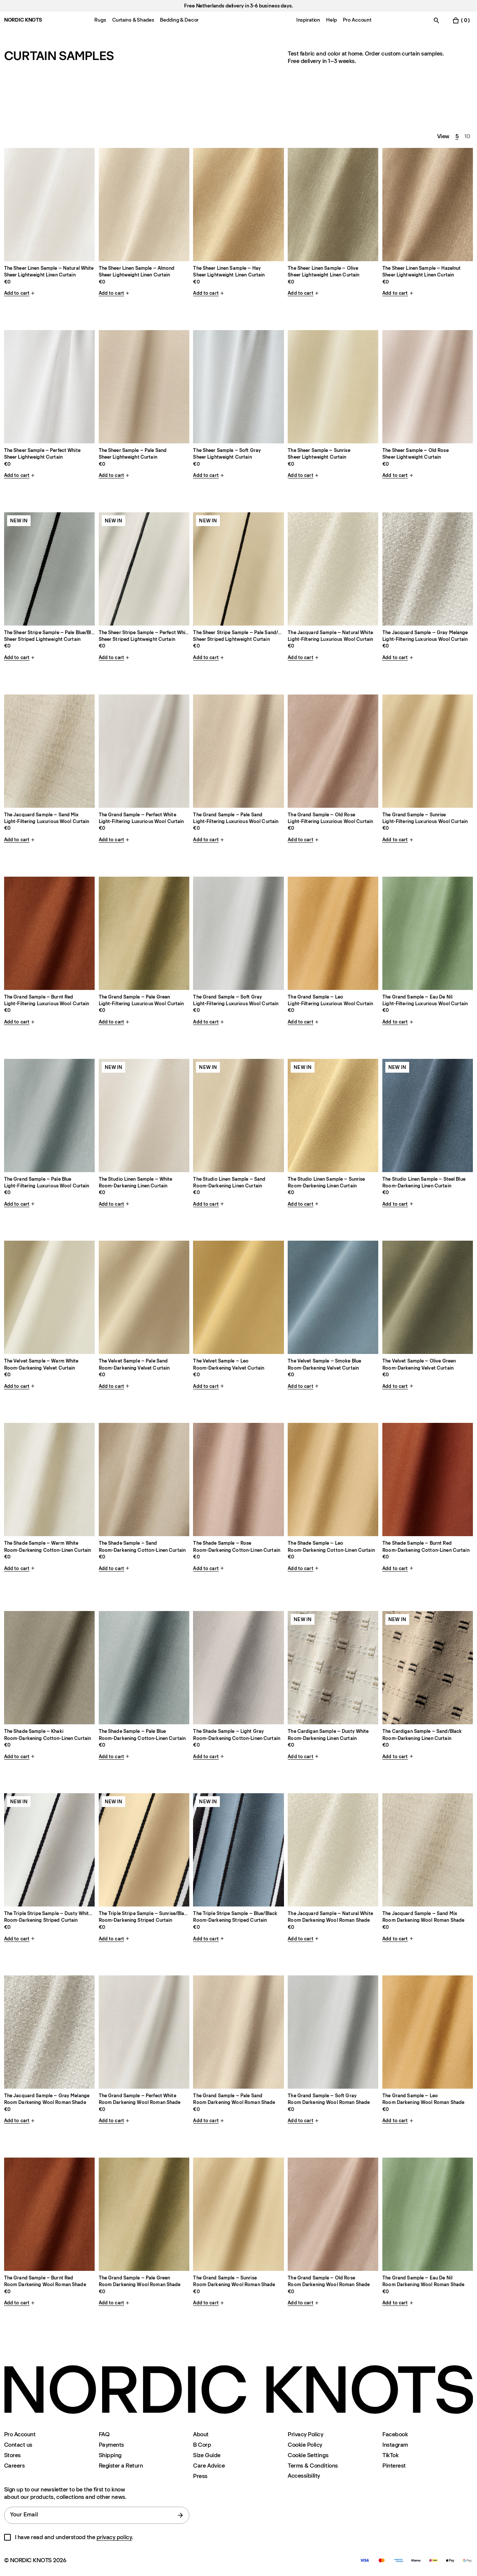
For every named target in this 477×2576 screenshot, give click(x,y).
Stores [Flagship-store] (12, 2455)
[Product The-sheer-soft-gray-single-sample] (238, 386)
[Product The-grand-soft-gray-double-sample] (238, 933)
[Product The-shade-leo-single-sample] (333, 1479)
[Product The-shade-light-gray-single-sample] (238, 1667)
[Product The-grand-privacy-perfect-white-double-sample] (144, 2032)
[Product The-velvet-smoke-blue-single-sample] (333, 1297)
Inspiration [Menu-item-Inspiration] (308, 20)
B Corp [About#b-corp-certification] (202, 2444)
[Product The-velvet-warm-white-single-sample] (49, 1297)
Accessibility (304, 2476)
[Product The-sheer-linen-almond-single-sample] (144, 204)
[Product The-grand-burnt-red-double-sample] (49, 933)
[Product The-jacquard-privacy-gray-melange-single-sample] (49, 2032)
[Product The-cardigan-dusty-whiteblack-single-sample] (333, 1667)
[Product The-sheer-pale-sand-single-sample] (144, 386)
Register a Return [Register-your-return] (121, 2465)
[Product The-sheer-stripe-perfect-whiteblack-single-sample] (144, 569)
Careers (14, 2465)
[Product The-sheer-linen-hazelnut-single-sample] (427, 204)
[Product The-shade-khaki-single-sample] (49, 1667)
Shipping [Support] (110, 2455)
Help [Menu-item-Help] (331, 20)
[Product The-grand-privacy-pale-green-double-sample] (144, 2214)
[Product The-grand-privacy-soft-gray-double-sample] (333, 2032)
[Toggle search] (436, 20)
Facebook (395, 2434)
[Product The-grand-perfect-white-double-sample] (144, 751)
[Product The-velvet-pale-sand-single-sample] (144, 1297)
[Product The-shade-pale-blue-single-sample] (144, 1667)
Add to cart (19, 293)
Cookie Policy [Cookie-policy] (305, 2444)
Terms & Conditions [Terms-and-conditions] (313, 2465)
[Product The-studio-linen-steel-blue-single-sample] (427, 1115)
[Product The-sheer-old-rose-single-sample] (427, 386)
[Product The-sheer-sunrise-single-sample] (333, 386)
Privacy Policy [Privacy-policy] (305, 2434)
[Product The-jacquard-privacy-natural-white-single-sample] (333, 1849)
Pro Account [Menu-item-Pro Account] (357, 20)
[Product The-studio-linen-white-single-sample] (144, 1115)
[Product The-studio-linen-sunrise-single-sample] (333, 1115)
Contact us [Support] (18, 2444)
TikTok (390, 2455)
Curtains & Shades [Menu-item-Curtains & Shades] (133, 20)
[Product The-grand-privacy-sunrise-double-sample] (238, 2214)
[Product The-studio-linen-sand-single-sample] (238, 1115)
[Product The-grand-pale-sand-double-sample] (238, 751)
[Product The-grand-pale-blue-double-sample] (49, 1115)
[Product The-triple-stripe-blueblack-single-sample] (238, 1849)
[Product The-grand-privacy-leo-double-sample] (427, 2032)
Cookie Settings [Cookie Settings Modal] (308, 2455)
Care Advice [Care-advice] (209, 2465)
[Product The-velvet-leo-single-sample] (238, 1297)
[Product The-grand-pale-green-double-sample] (144, 933)
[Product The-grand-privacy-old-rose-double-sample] (333, 2214)
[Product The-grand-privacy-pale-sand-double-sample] (238, 2032)
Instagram (395, 2444)
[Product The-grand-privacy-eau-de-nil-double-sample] (427, 2214)
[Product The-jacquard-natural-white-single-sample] (333, 569)
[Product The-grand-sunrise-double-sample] (427, 751)
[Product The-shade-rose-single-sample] (238, 1479)
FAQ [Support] (104, 2434)
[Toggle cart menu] (461, 20)
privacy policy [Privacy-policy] (114, 2537)
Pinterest (394, 2465)
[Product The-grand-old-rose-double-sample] (333, 751)
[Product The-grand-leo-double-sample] (333, 933)
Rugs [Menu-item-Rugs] (100, 20)
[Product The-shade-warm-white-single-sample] (49, 1479)
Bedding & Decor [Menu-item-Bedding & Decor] (179, 20)
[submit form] (180, 2515)
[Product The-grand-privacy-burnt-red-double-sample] (49, 2214)
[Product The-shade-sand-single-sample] (144, 1479)
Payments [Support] (111, 2444)
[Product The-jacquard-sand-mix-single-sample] (49, 751)
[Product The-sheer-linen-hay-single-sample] (238, 204)
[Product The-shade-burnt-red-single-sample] (427, 1479)
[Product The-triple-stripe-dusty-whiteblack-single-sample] (49, 1849)
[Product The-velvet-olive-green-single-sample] (427, 1297)
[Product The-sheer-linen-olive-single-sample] (333, 204)
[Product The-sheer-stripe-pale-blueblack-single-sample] (49, 569)
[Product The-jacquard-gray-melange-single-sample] (427, 569)
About (201, 2434)
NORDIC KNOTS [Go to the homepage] (23, 20)
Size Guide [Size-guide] (206, 2455)
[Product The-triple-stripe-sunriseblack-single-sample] (144, 1849)
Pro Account (20, 2434)
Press (200, 2476)
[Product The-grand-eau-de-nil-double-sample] (427, 933)
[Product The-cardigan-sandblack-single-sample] (427, 1667)
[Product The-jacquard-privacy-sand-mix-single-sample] (427, 1849)
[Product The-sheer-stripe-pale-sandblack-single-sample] (238, 569)
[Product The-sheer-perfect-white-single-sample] (49, 386)
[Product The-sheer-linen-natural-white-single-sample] (49, 204)
